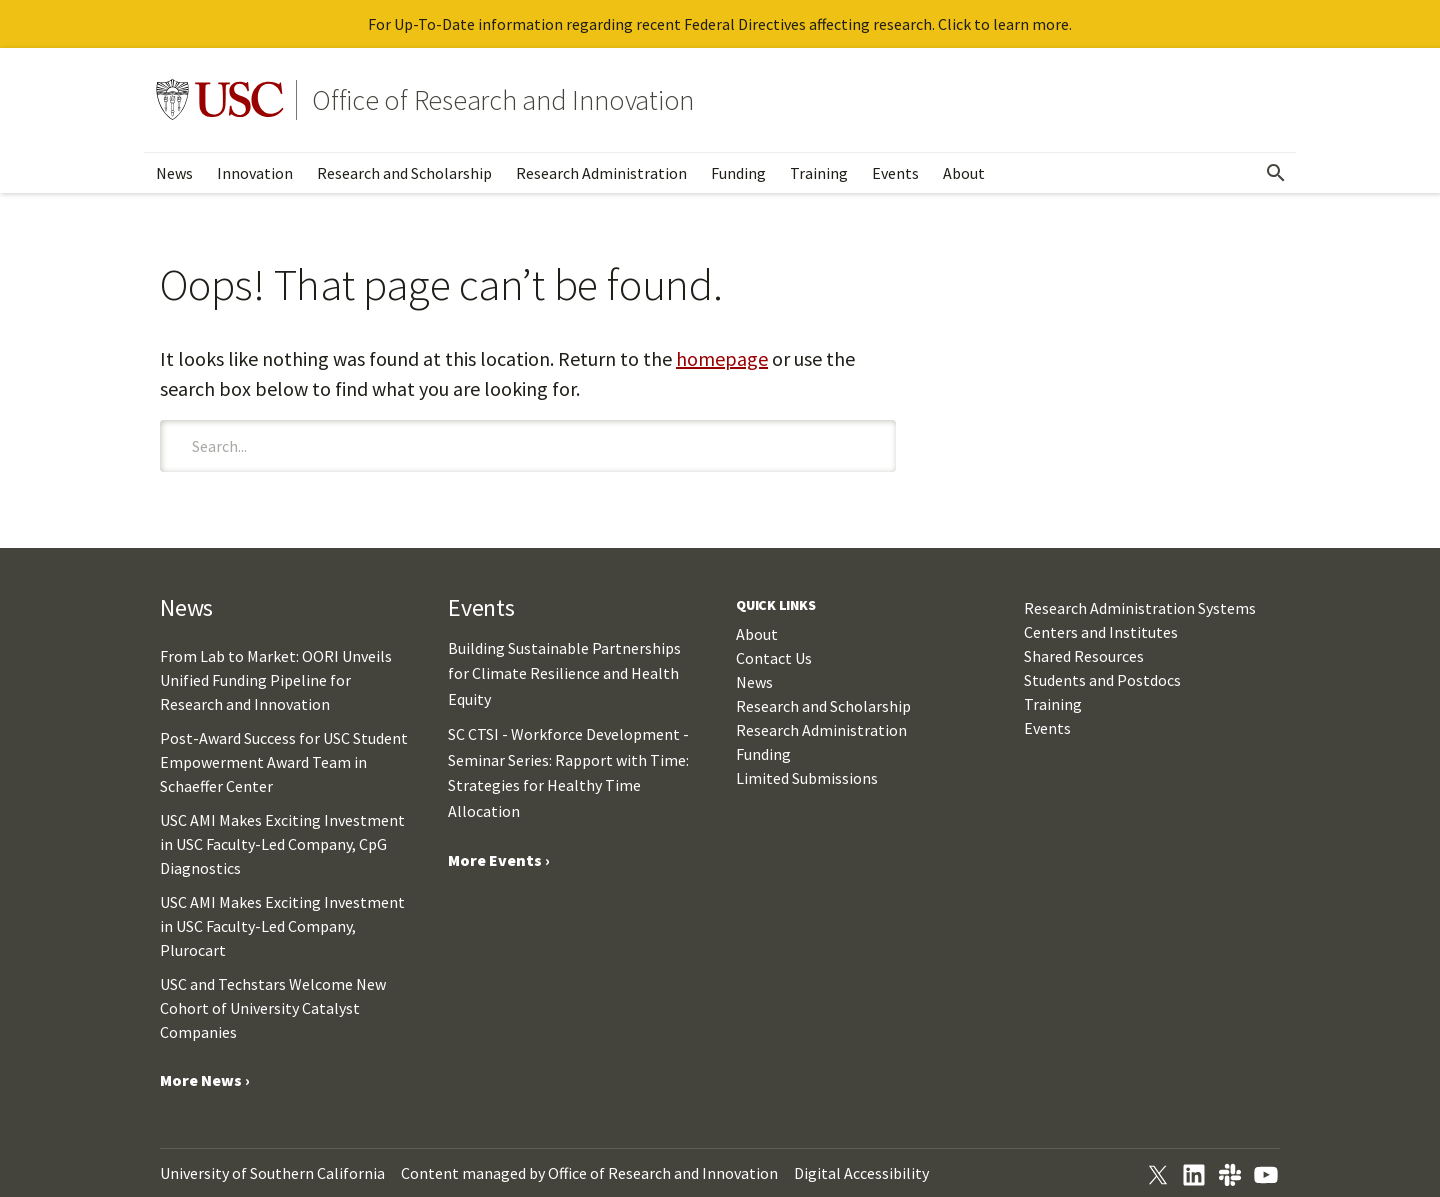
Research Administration (601, 173)
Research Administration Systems (1140, 608)
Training (819, 173)
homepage (722, 358)
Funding (738, 173)
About (964, 173)
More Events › (499, 860)
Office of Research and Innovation (503, 100)
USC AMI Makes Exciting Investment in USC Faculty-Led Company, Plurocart (282, 926)
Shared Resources (1084, 656)
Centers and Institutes (1101, 632)
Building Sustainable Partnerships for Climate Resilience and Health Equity (564, 673)
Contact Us (774, 658)
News (174, 173)
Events (895, 173)
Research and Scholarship (404, 173)
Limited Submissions (807, 778)
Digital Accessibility (861, 1173)
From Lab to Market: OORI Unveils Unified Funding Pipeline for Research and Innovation (276, 680)
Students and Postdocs (1102, 680)
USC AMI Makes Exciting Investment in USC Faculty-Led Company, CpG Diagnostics (282, 844)
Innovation (255, 173)
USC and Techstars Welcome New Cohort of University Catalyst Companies (273, 1008)
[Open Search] (1276, 173)
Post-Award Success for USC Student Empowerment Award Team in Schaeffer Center (284, 762)
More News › (205, 1080)
